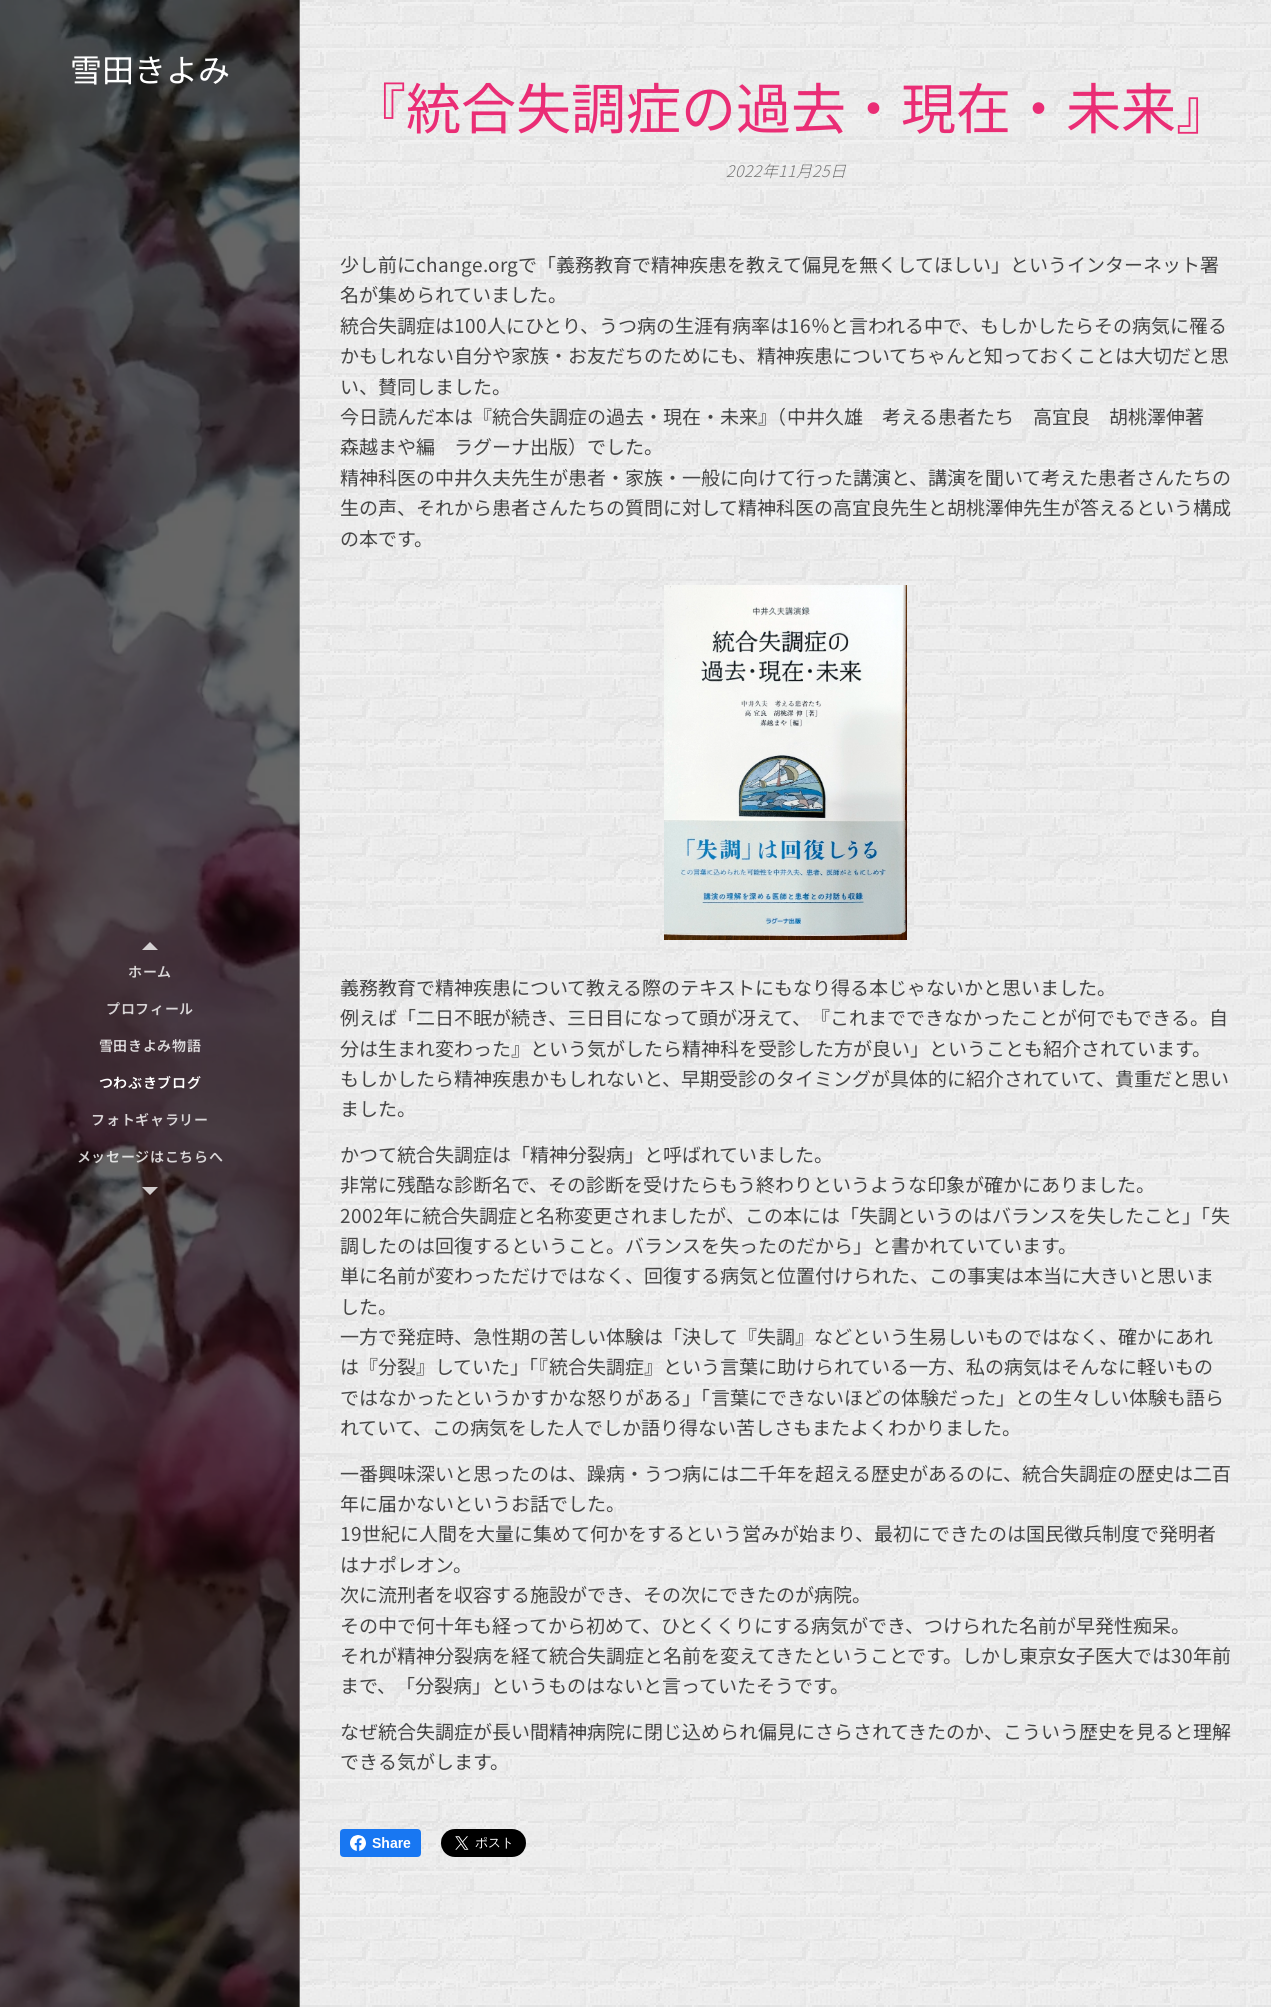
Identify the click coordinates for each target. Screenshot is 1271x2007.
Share (380, 1843)
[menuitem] (150, 971)
